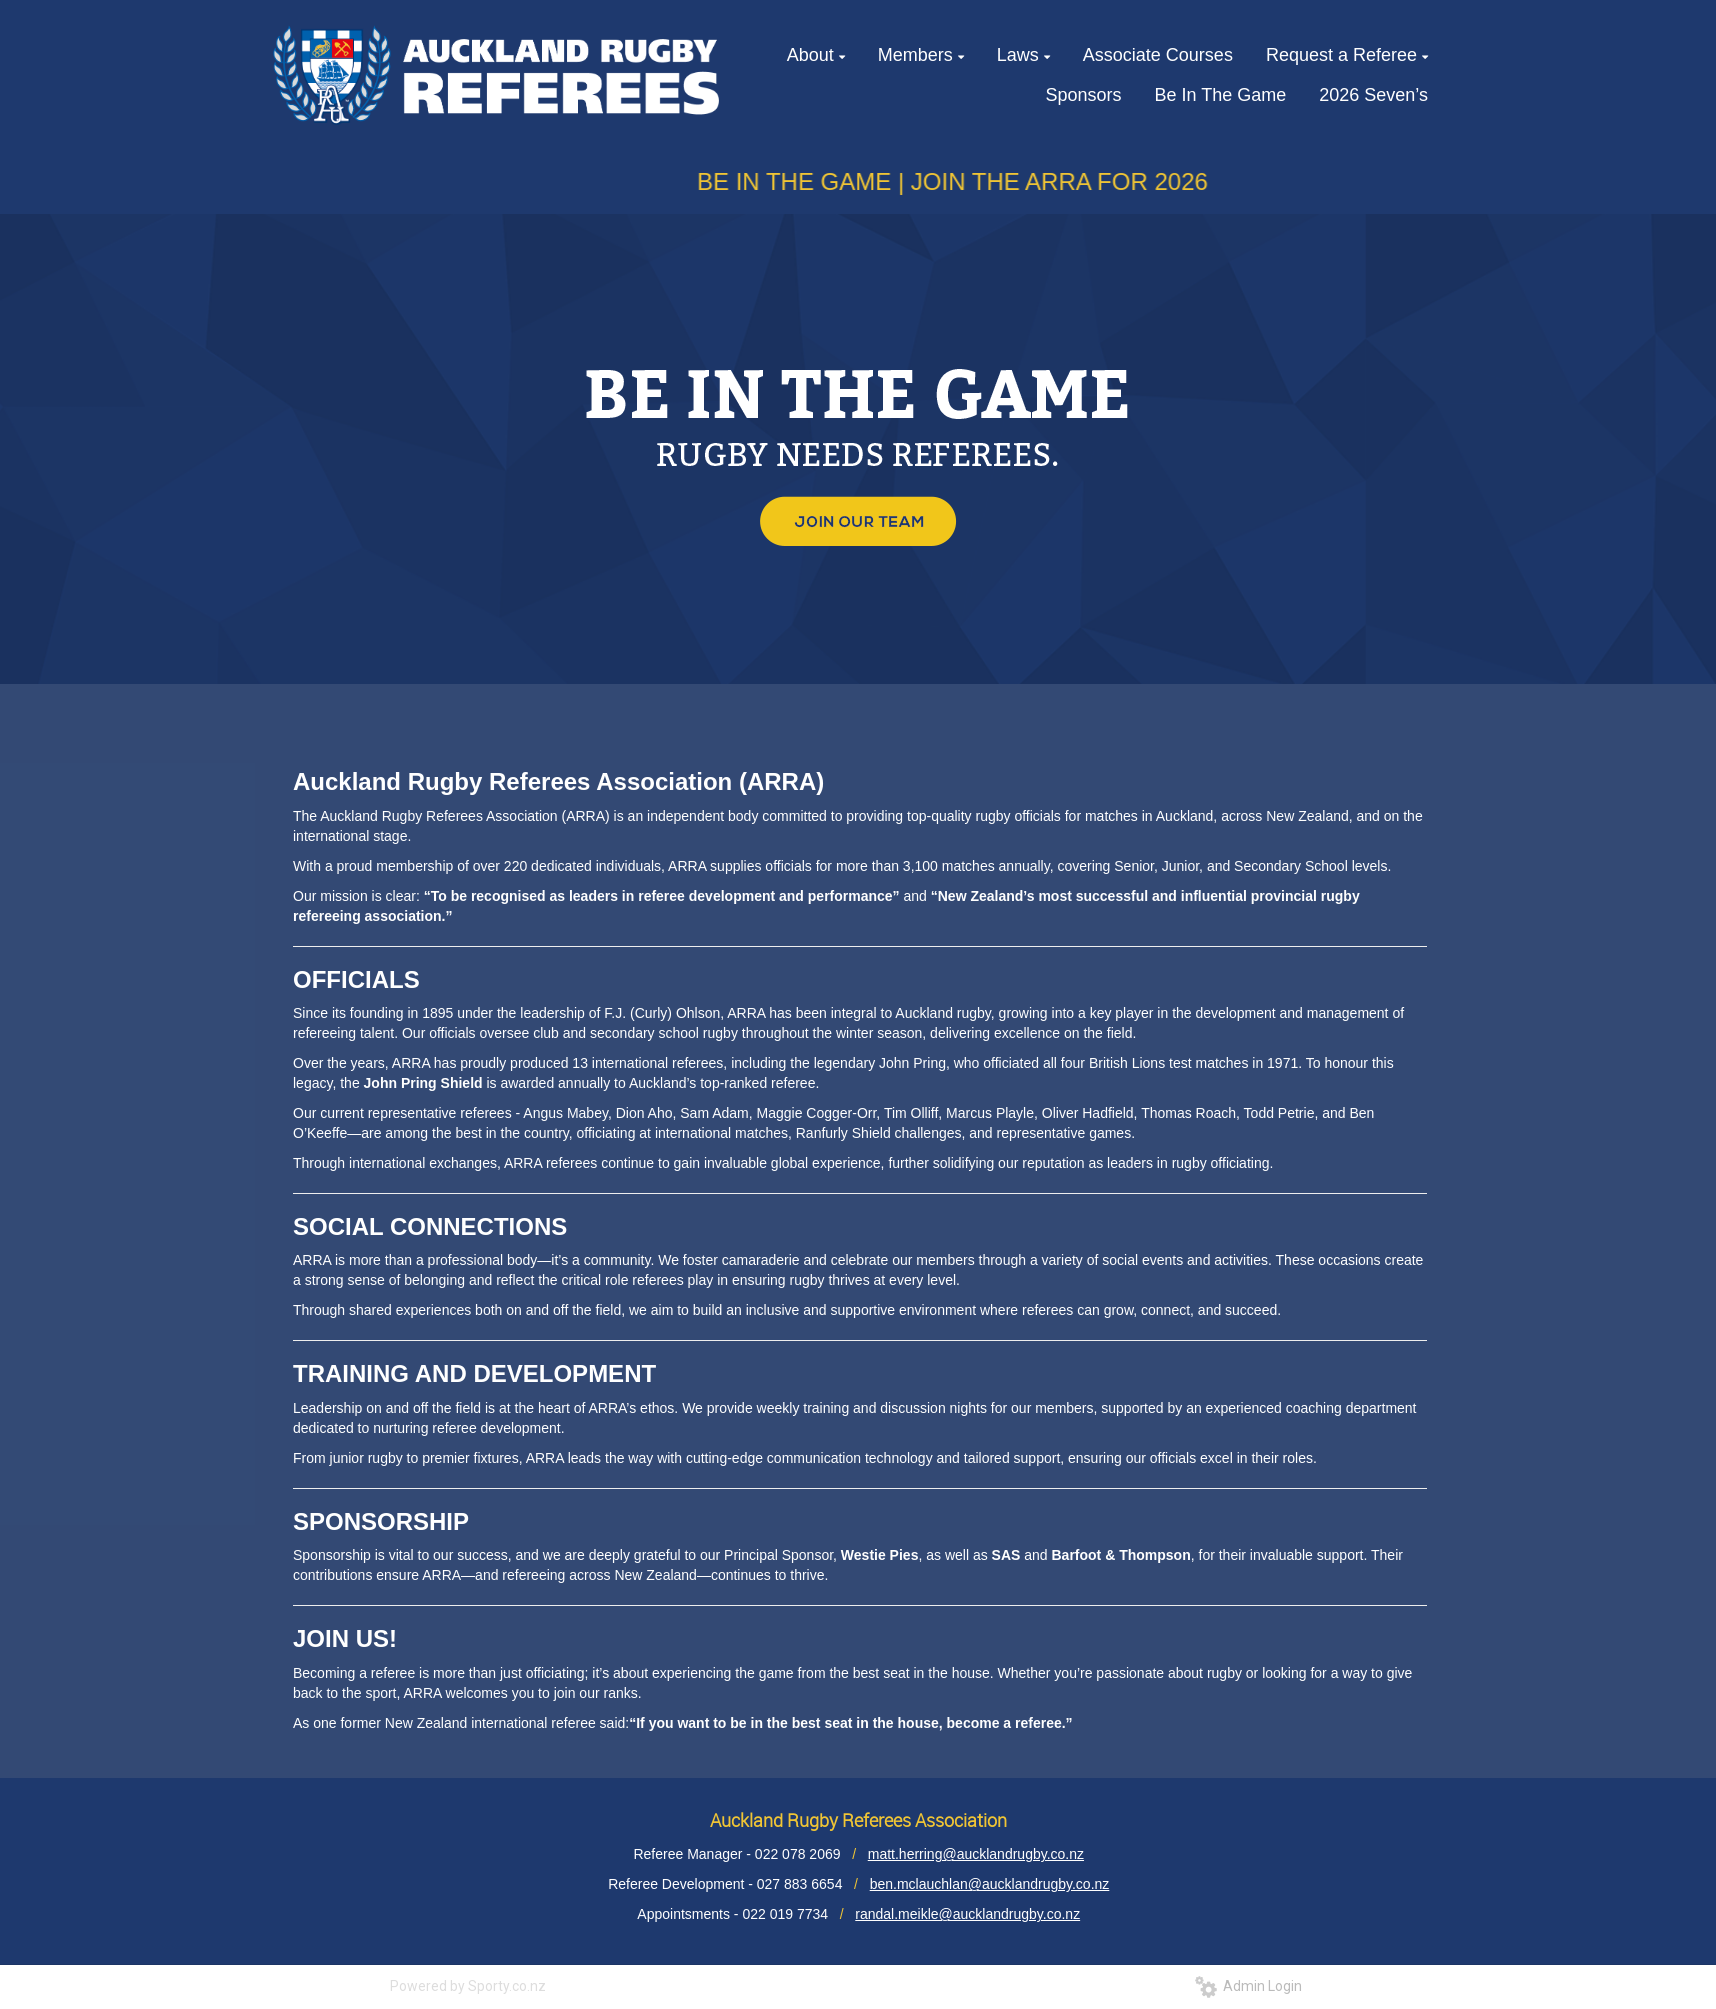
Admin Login (1248, 1986)
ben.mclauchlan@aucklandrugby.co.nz (990, 1884)
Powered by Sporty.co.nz (468, 1986)
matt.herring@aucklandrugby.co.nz (976, 1854)
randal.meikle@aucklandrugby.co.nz (967, 1914)
